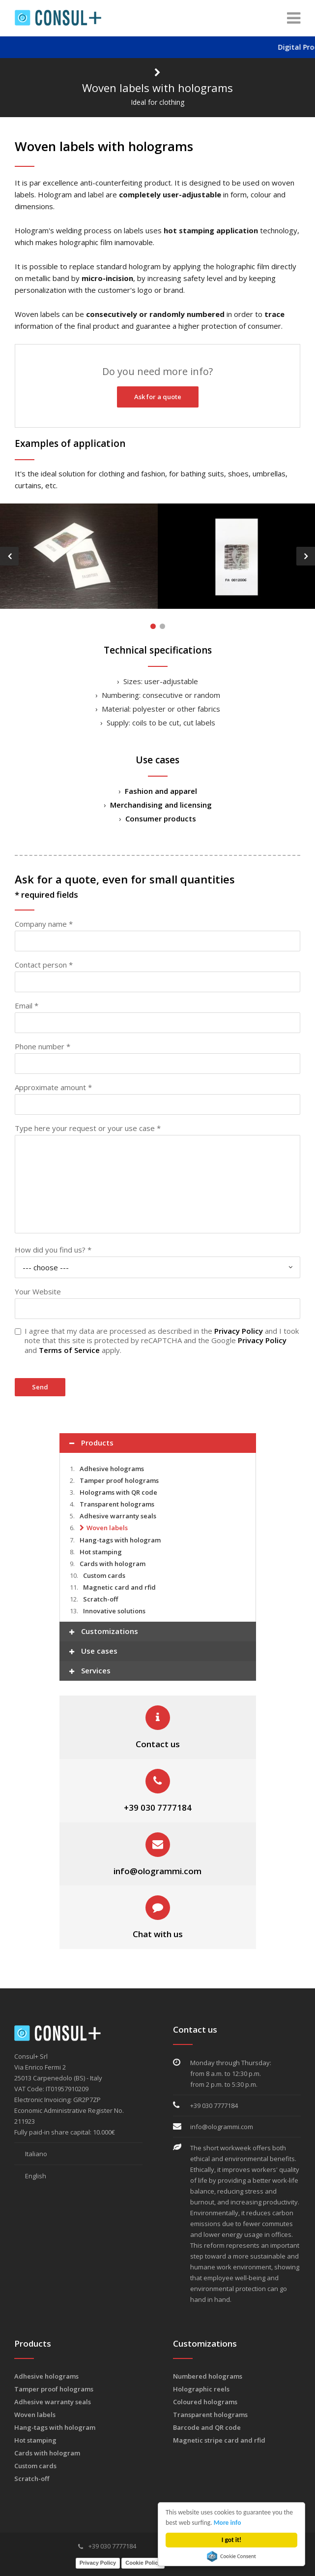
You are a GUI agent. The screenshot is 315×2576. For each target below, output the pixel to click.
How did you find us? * (53, 1249)
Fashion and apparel (161, 790)
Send (40, 1386)
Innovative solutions (114, 1610)
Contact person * (44, 964)
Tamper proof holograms (119, 1480)
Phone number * (42, 1046)
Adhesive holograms (112, 1468)
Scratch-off (100, 1598)
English (30, 2175)
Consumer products (160, 818)
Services (90, 1671)
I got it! (232, 2540)
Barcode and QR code (207, 2426)
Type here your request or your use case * (88, 1127)
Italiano (30, 2153)
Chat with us (158, 1933)
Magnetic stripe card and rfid (219, 2439)
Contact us (158, 1743)
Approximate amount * (53, 1087)
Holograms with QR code (118, 1491)
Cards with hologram (112, 1563)
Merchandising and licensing (161, 804)
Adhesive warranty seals (118, 1515)
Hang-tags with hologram (120, 1539)
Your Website (38, 1291)
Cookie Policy (143, 2562)
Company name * (44, 923)
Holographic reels (201, 2388)
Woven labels (107, 1527)
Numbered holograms (207, 2375)
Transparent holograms (117, 1503)
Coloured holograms (205, 2401)
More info (227, 2522)
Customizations (103, 1632)
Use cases (93, 1651)
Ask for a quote (157, 396)
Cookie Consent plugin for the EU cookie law (231, 2556)
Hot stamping (101, 1551)
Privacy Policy (238, 1330)
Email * (26, 1005)
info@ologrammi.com (157, 1870)
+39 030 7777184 (158, 1807)
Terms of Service (69, 1349)
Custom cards (104, 1575)
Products (91, 1443)
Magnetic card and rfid (119, 1586)
